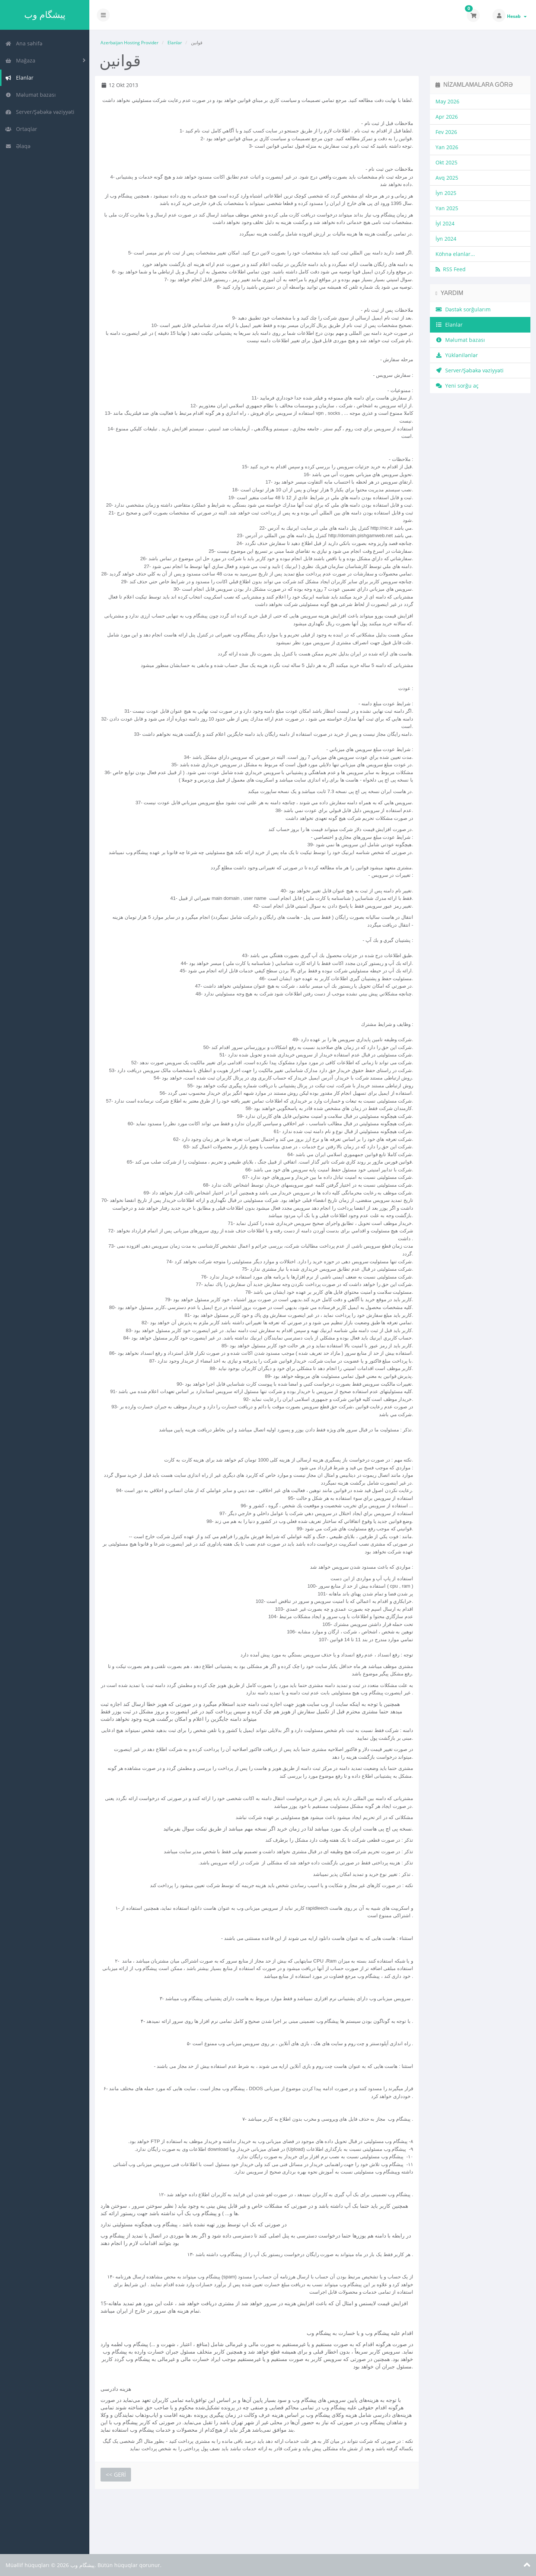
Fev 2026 (446, 131)
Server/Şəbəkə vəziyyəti (39, 111)
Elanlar (19, 77)
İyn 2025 (446, 192)
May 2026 (447, 101)
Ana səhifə (23, 43)
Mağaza (20, 60)
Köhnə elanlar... (455, 253)
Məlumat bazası (30, 94)
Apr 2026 (447, 116)
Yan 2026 (447, 147)
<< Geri (116, 2474)
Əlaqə (18, 146)
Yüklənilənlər (457, 355)
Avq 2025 (447, 177)
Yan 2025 (447, 208)
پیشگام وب (45, 14)
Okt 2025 (446, 162)
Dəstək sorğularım (463, 309)
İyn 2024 (446, 238)
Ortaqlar (21, 128)
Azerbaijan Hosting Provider (129, 42)
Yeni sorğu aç (457, 385)
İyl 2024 (445, 223)
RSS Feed (451, 269)
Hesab (517, 16)
